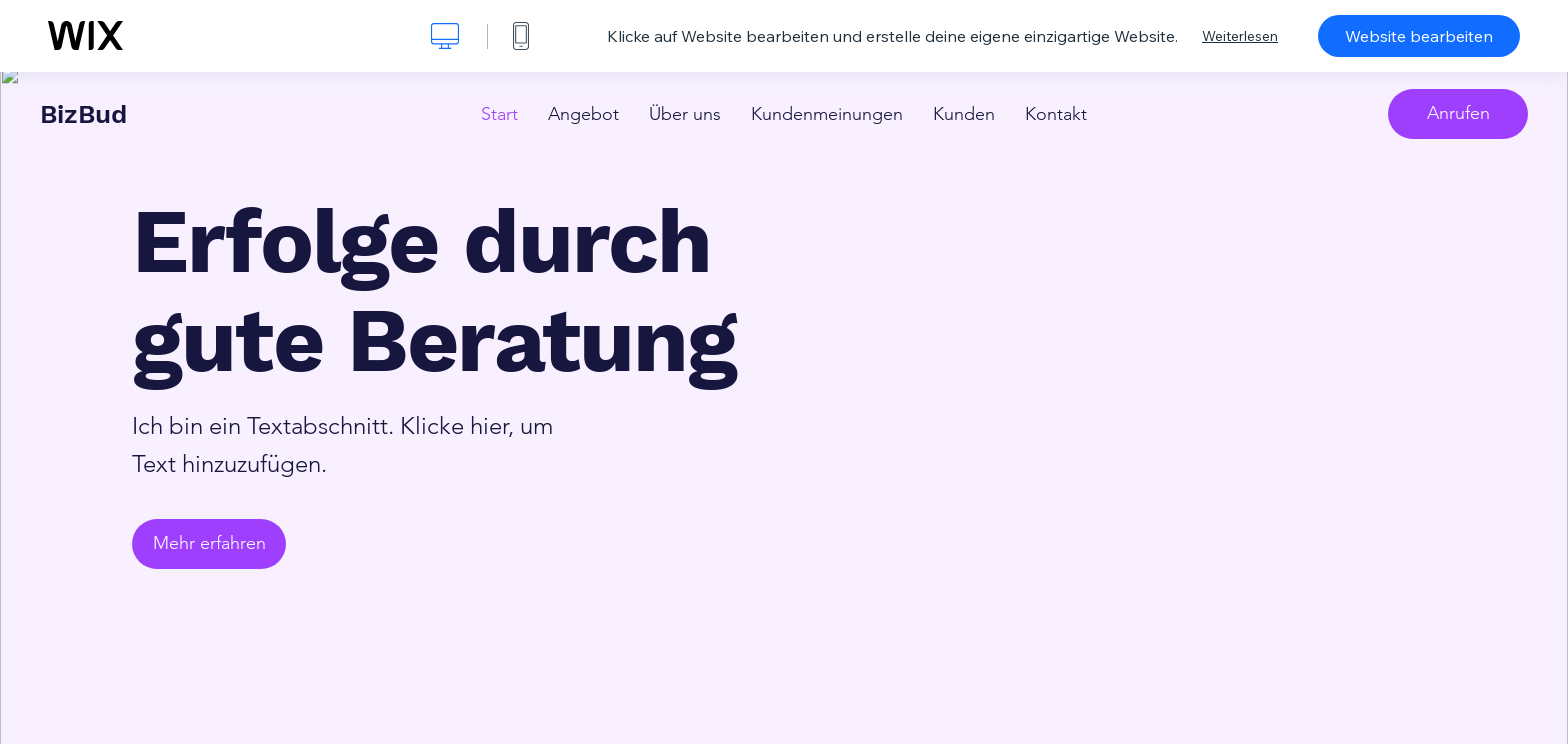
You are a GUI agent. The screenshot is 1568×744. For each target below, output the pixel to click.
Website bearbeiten (1419, 36)
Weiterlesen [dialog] (1240, 36)
